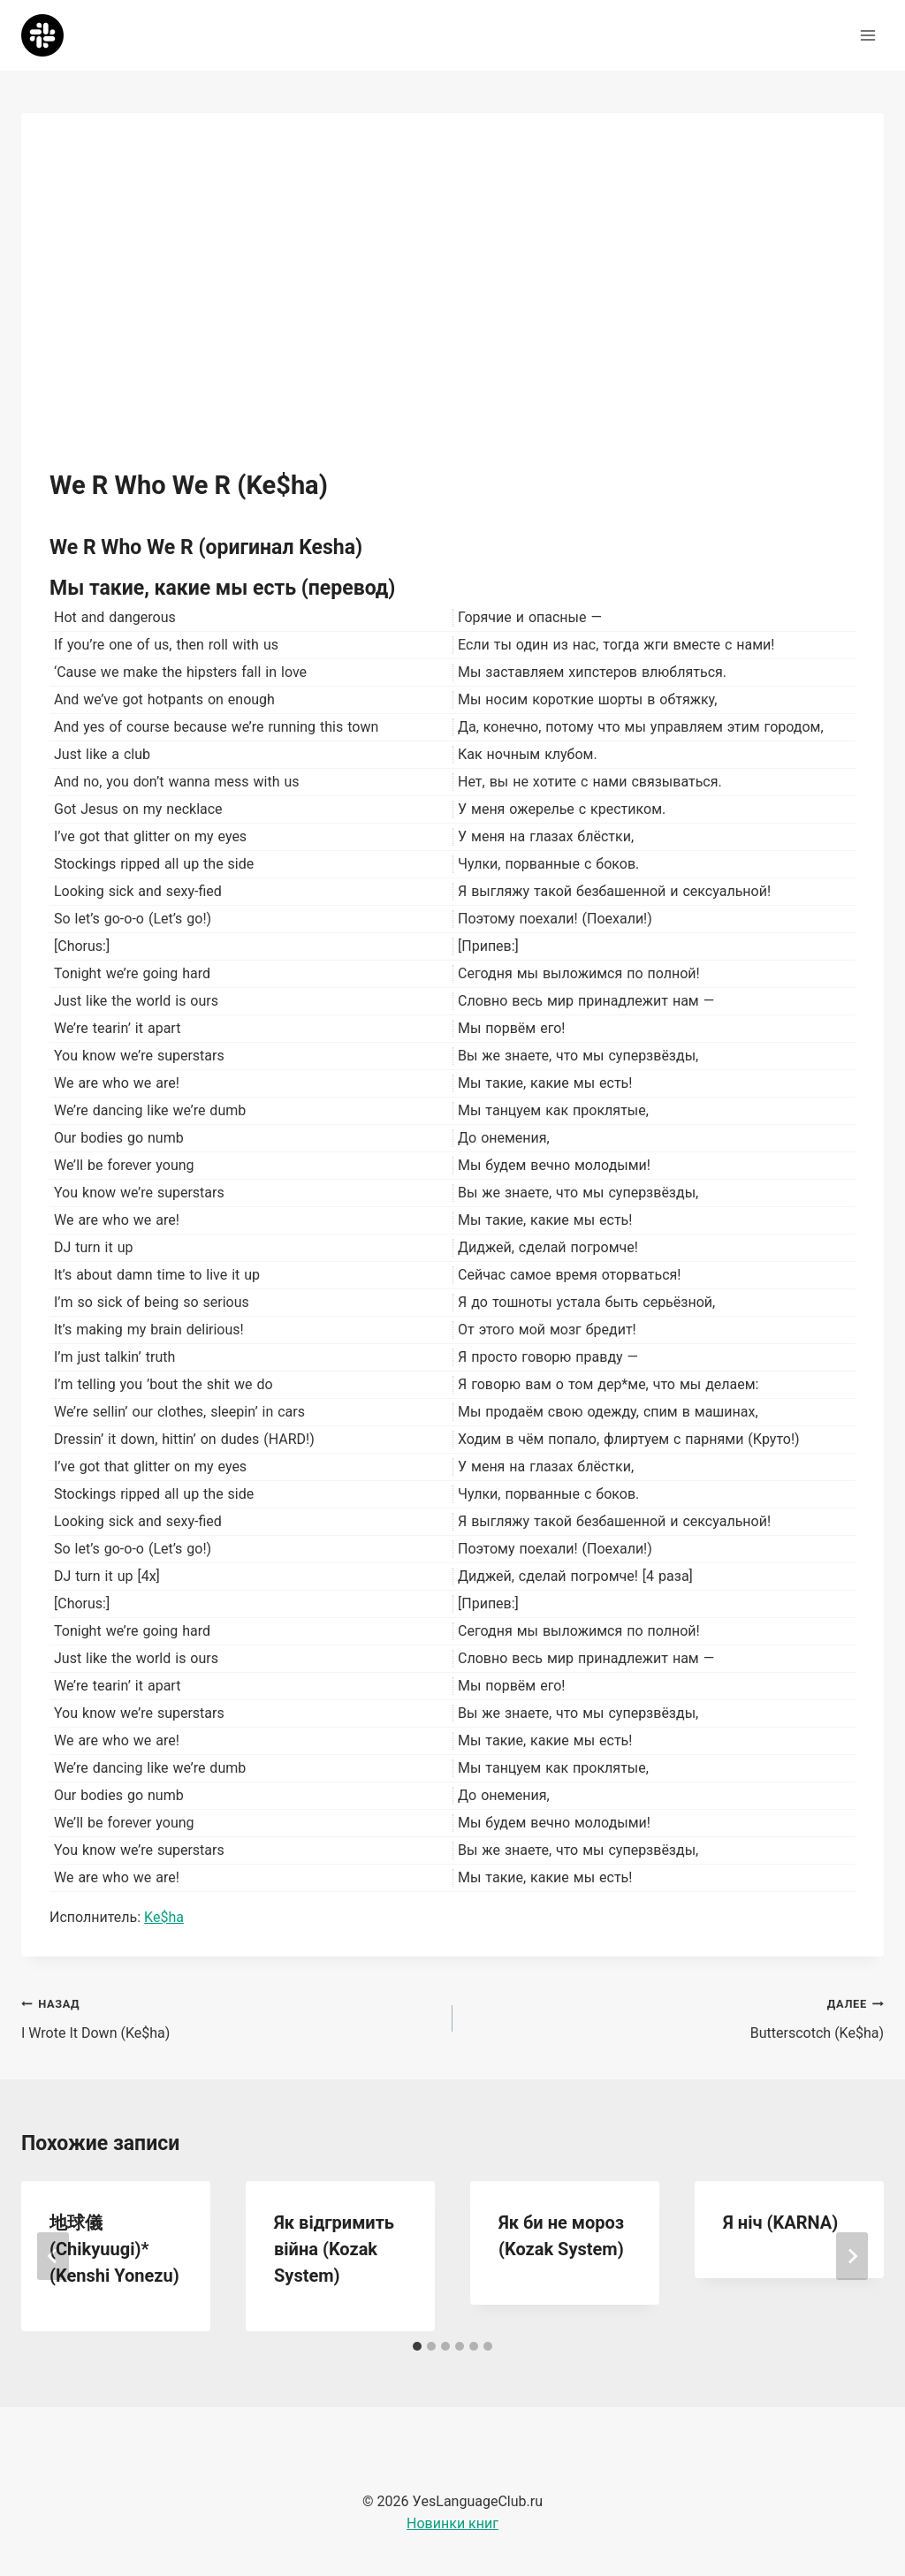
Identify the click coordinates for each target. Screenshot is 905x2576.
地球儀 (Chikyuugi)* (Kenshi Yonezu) (114, 2249)
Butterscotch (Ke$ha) (675, 2016)
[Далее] (852, 2256)
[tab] (417, 2346)
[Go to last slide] (53, 2256)
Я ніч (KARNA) (780, 2222)
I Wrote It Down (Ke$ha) (229, 2016)
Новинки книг (452, 2523)
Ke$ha (164, 1917)
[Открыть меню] (867, 35)
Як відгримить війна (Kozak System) (334, 2249)
